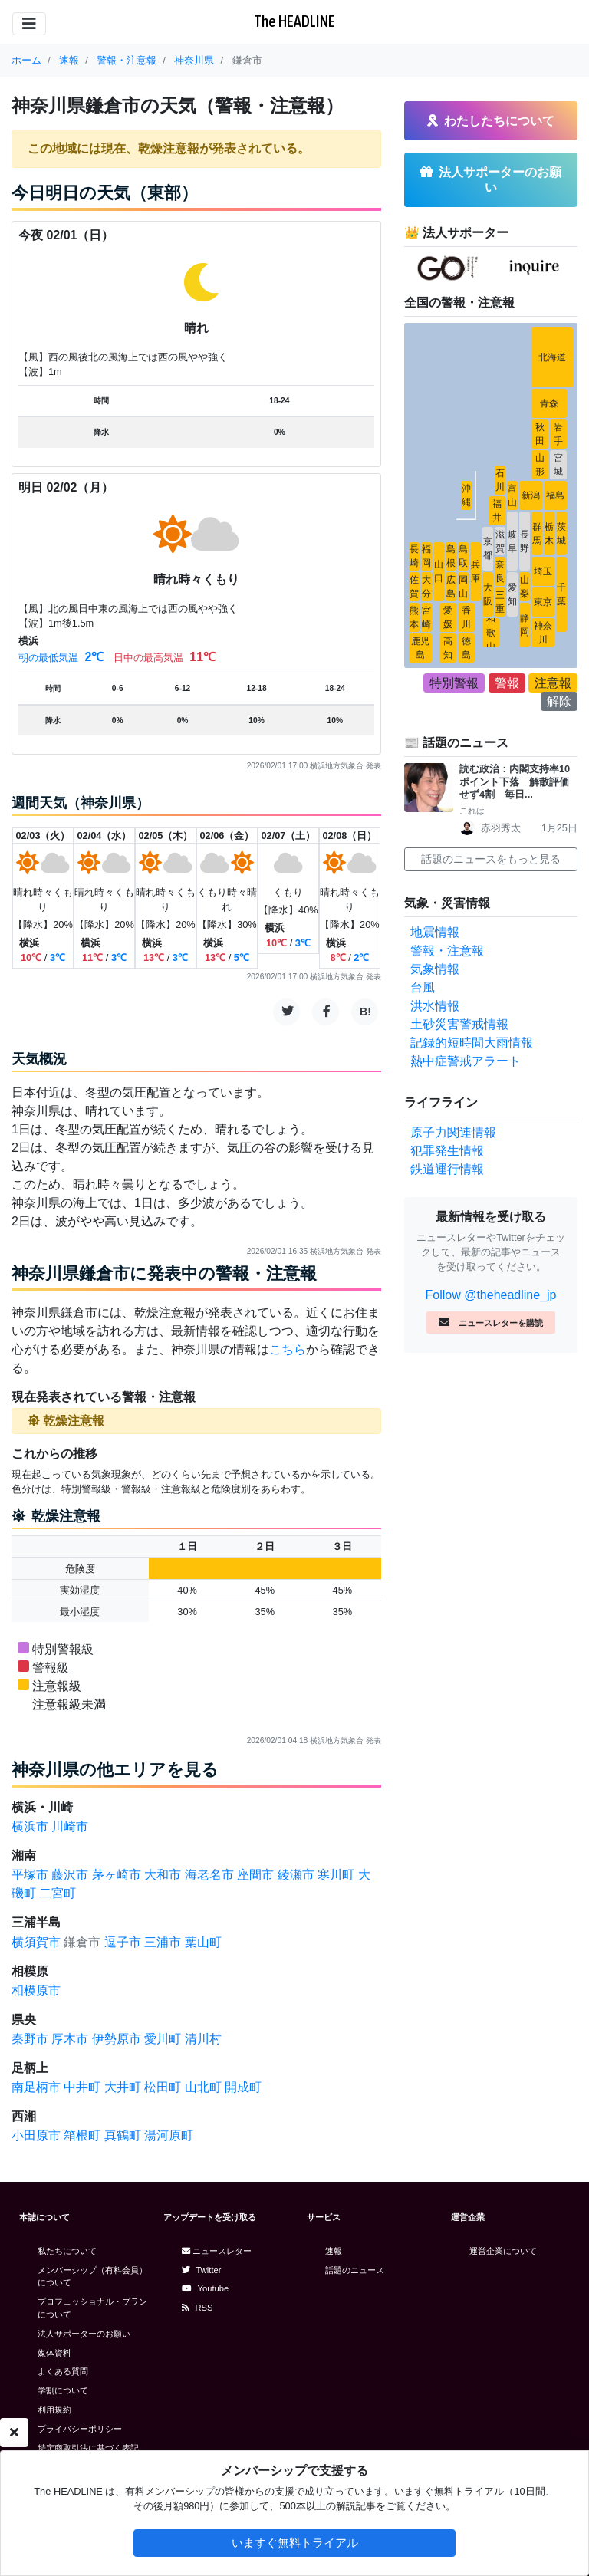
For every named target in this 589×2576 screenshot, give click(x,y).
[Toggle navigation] (29, 23)
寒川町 (336, 1874)
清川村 (203, 2038)
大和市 (162, 1874)
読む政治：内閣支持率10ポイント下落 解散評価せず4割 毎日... (514, 781)
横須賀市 (36, 1942)
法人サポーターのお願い (84, 2333)
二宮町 (57, 1893)
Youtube (205, 2288)
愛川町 (162, 2038)
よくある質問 (63, 2371)
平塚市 (30, 1874)
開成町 (243, 2087)
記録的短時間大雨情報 (471, 1042)
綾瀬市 (296, 1874)
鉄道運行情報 (447, 1169)
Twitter (202, 2270)
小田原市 (36, 2135)
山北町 (203, 2087)
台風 (422, 987)
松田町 (162, 2087)
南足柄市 (36, 2087)
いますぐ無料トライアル (295, 2542)
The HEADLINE (294, 21)
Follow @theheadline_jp (490, 1294)
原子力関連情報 (453, 1132)
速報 (333, 2250)
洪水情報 (434, 1005)
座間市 (255, 1874)
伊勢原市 (116, 2038)
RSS (197, 2307)
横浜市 (30, 1826)
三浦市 (162, 1942)
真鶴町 (122, 2135)
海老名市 (209, 1874)
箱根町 (82, 2135)
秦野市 (30, 2038)
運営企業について (503, 2250)
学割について (63, 2390)
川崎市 (69, 1826)
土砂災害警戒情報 (459, 1024)
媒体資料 (54, 2352)
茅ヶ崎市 (116, 1874)
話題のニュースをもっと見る (491, 859)
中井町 (82, 2087)
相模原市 (36, 1990)
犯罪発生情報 (447, 1150)
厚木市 (69, 2038)
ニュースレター (217, 2250)
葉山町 (203, 1942)
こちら (287, 1349)
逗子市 (122, 1942)
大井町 (122, 2087)
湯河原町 (168, 2135)
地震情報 (434, 932)
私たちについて (67, 2250)
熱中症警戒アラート (465, 1061)
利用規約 (54, 2409)
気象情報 (434, 968)
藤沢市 (69, 1874)
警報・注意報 (447, 950)
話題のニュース (354, 2270)
